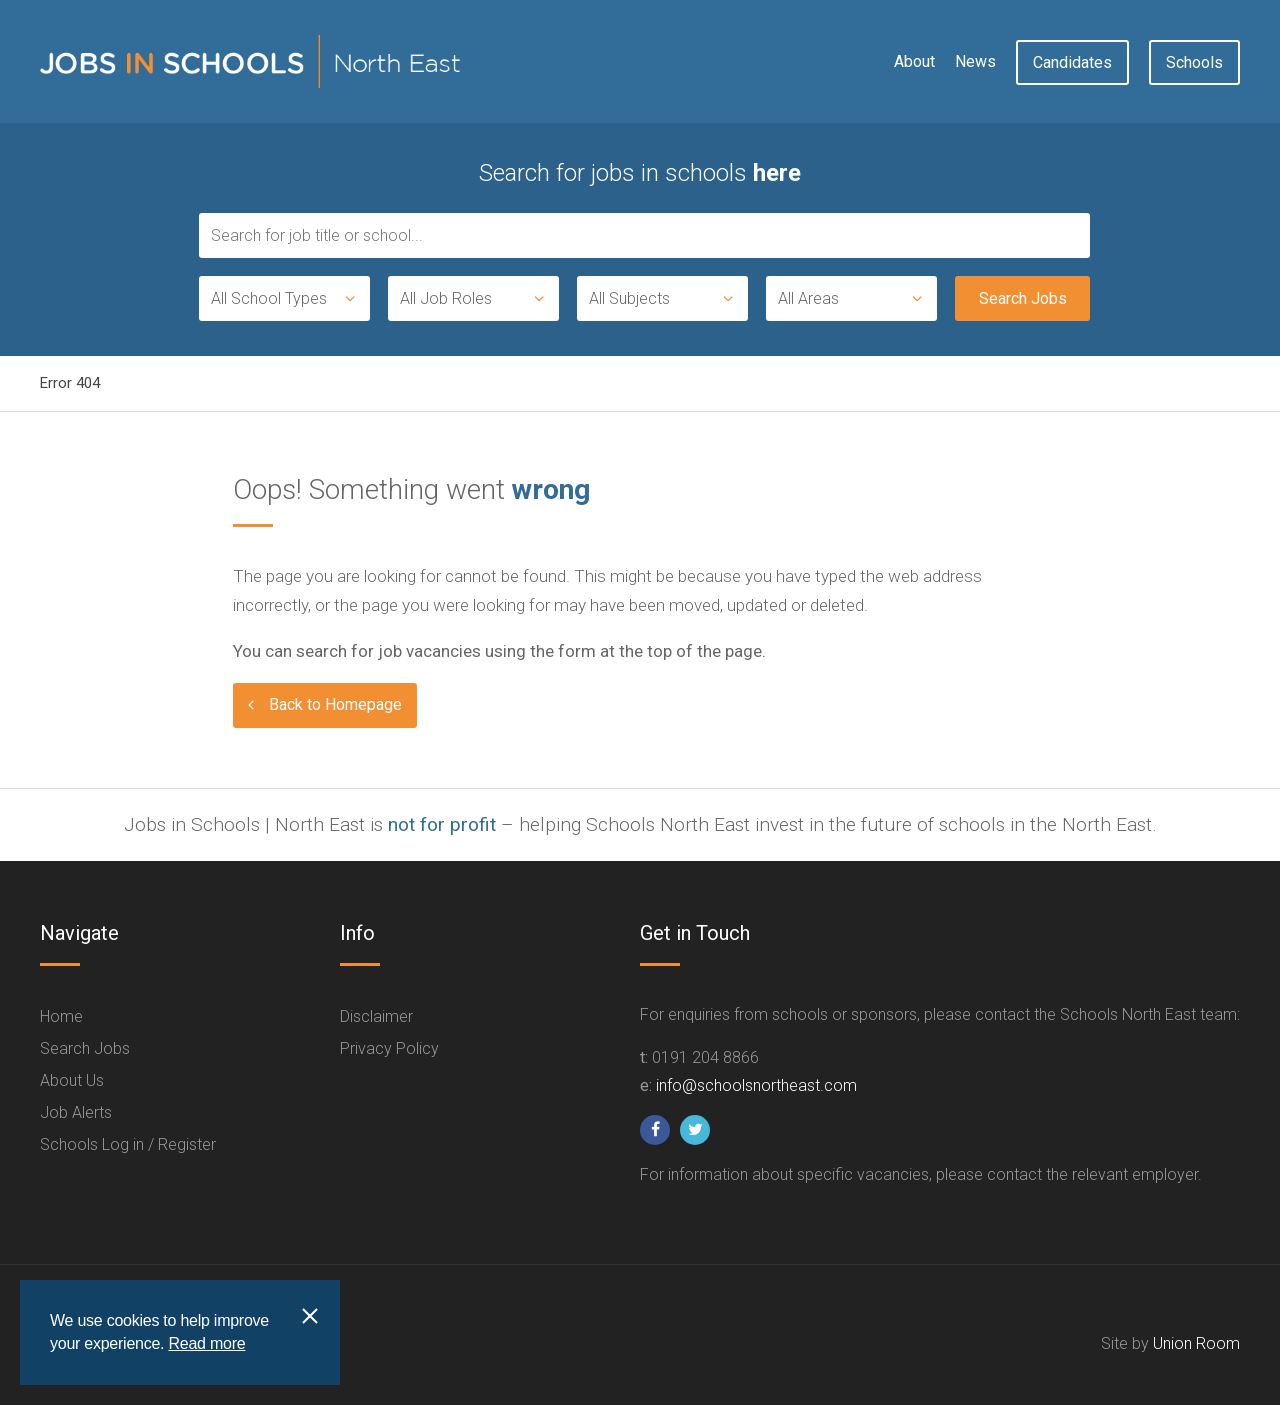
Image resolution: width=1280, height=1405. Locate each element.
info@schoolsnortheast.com (756, 1085)
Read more (206, 1343)
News (975, 61)
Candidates (1072, 62)
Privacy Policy (389, 1048)
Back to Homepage (335, 704)
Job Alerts (76, 1112)
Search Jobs (85, 1048)
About (914, 61)
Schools (1194, 62)
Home (61, 1016)
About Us (72, 1080)
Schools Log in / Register (128, 1144)
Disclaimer (376, 1016)
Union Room (1196, 1343)
